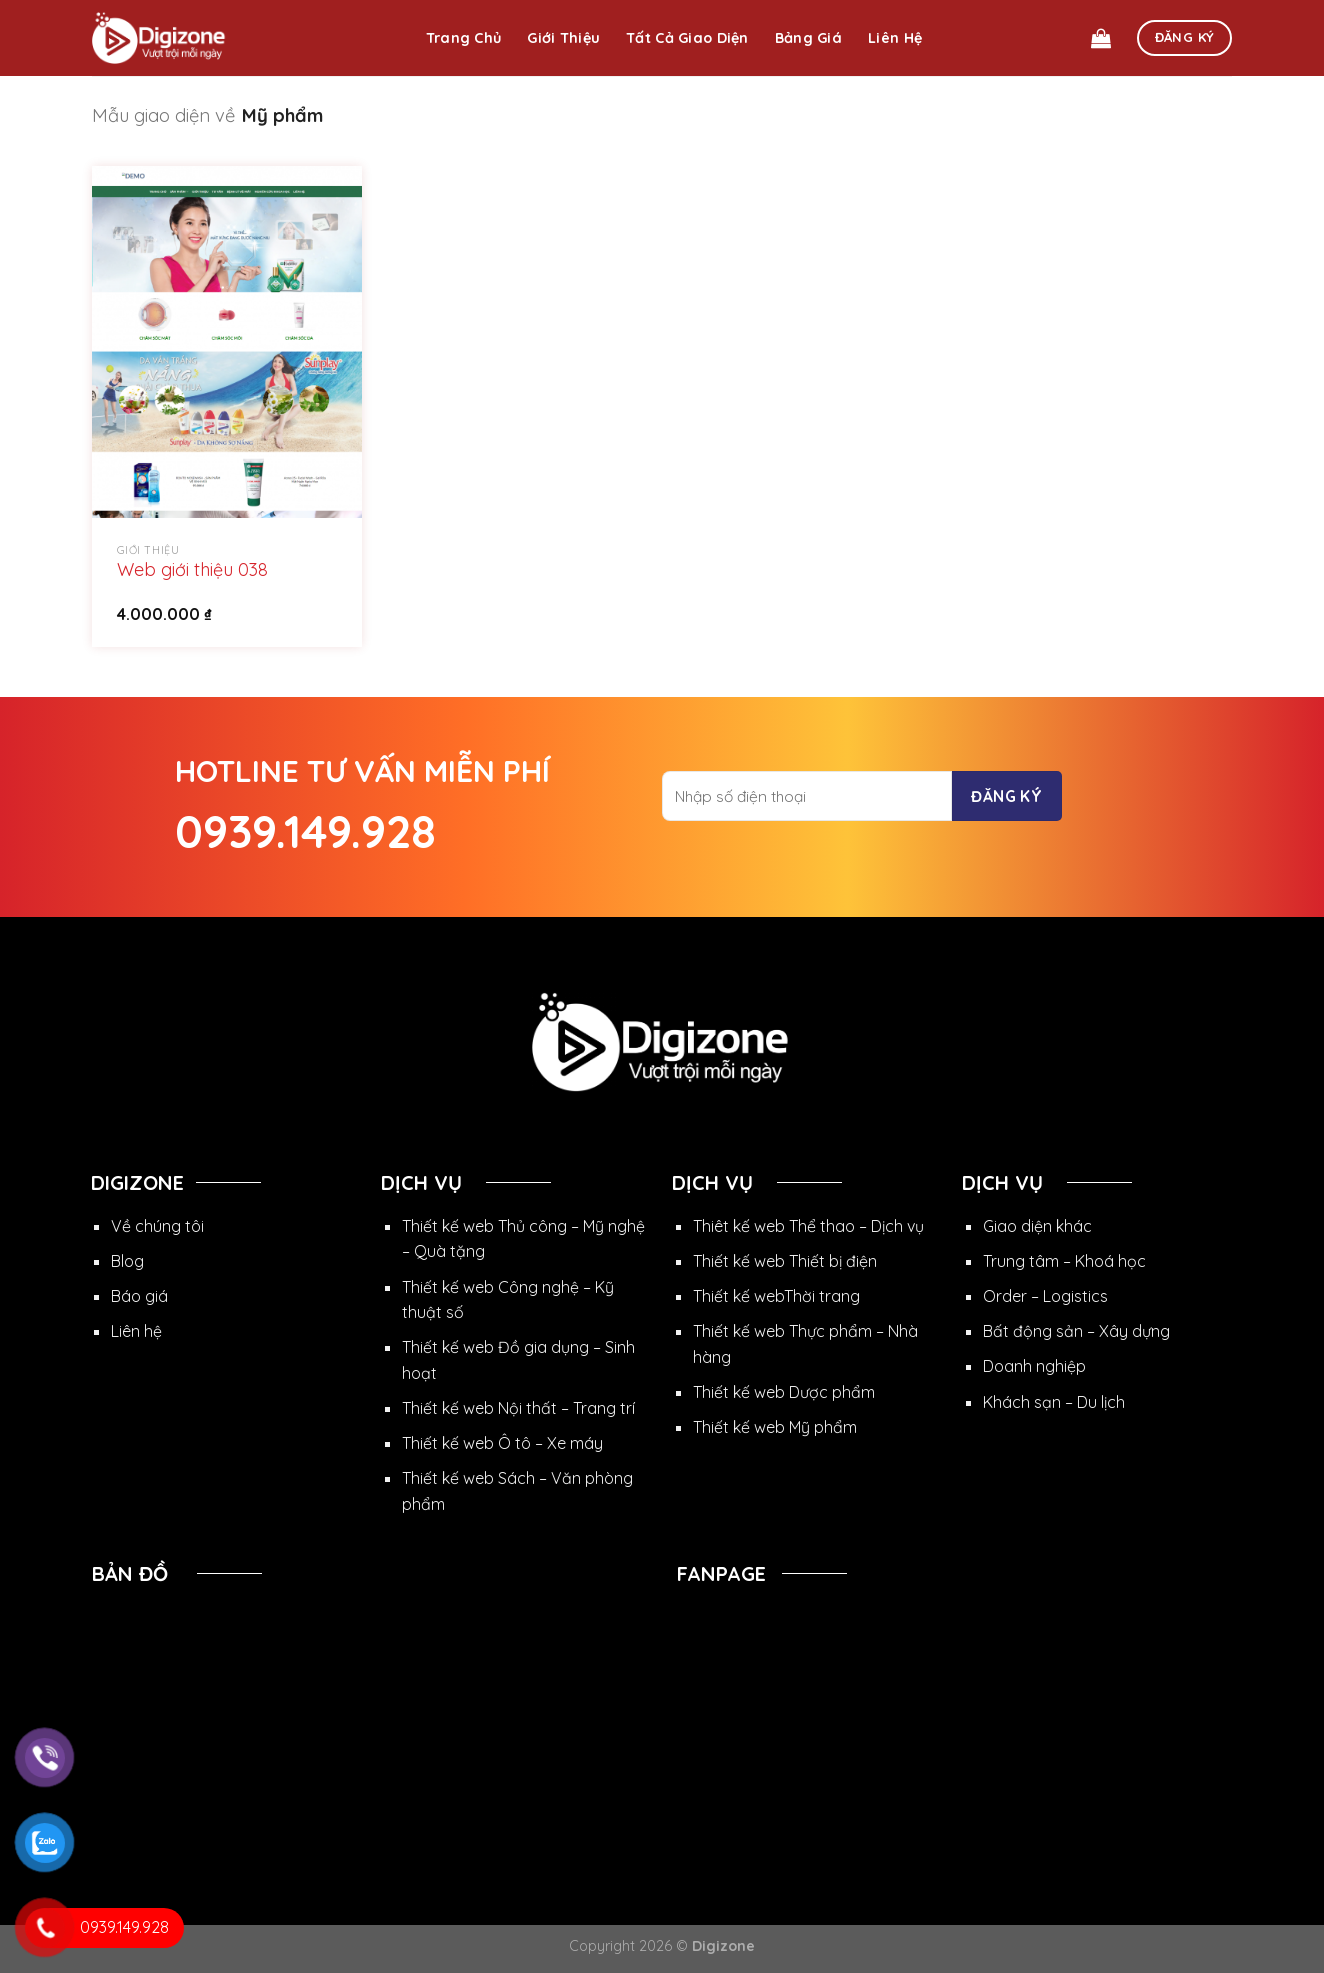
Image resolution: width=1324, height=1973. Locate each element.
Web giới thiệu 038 (192, 569)
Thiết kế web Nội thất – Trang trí (518, 1408)
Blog (127, 1261)
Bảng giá (808, 38)
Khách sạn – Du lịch (1054, 1402)
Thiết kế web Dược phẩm (784, 1392)
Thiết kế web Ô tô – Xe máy (502, 1443)
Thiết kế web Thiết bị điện (785, 1261)
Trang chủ (464, 38)
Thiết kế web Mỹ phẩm (775, 1427)
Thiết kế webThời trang (776, 1296)
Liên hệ (895, 38)
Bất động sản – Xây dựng (1076, 1331)
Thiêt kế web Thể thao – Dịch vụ (808, 1226)
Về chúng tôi (157, 1226)
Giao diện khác (1037, 1226)
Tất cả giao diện (687, 38)
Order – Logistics (1045, 1296)
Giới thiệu (563, 38)
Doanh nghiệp (1034, 1366)
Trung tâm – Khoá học (1064, 1261)
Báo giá (139, 1296)
